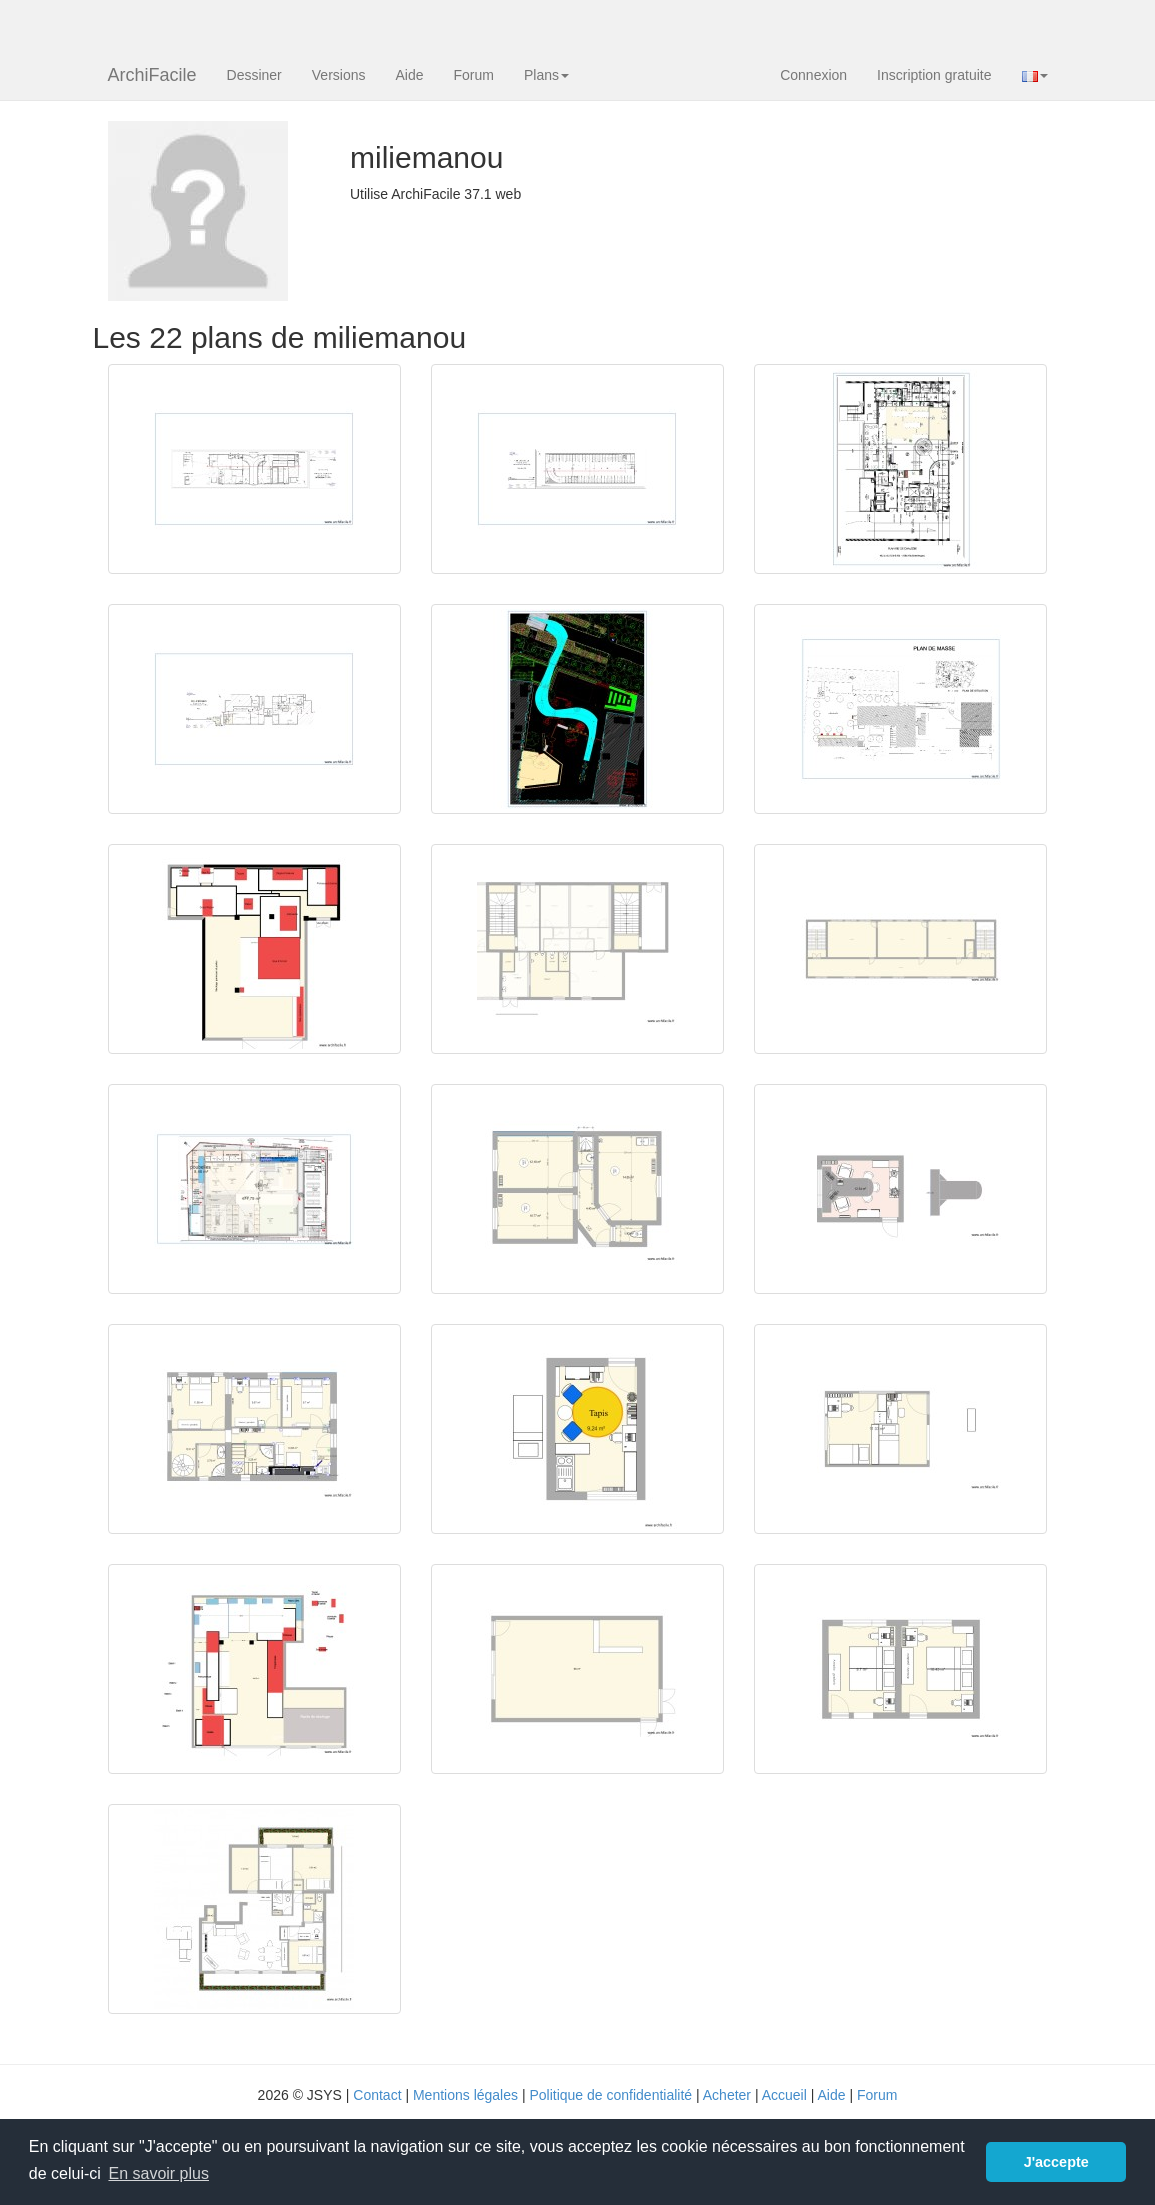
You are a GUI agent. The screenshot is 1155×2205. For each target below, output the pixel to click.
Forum (474, 75)
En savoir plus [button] (158, 2173)
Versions (339, 75)
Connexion (813, 75)
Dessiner (254, 75)
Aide (409, 75)
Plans (546, 75)
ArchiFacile (152, 75)
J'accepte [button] (1056, 2162)
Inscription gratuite (934, 75)
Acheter (727, 2095)
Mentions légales (465, 2095)
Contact (377, 2095)
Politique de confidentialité (610, 2095)
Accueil (784, 2095)
